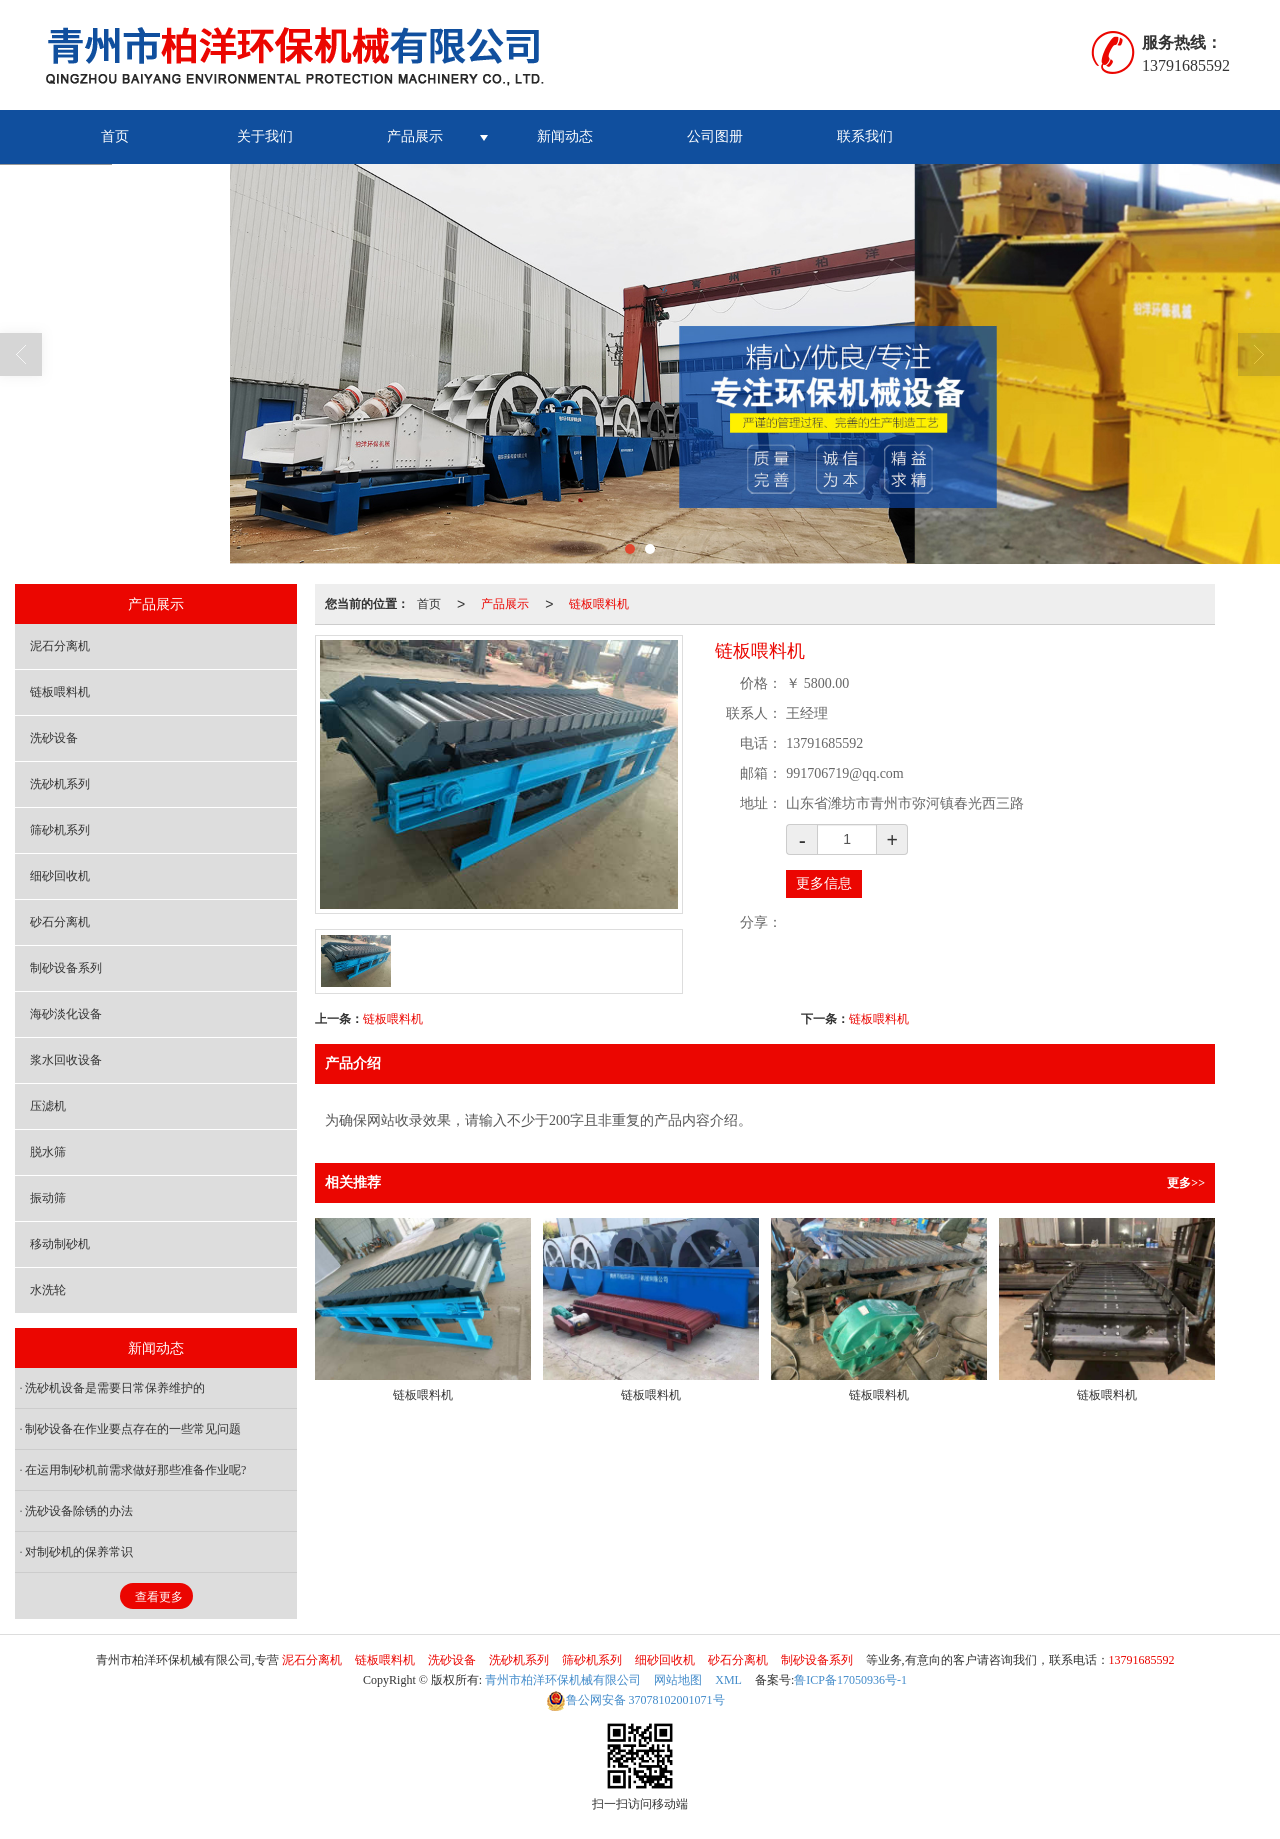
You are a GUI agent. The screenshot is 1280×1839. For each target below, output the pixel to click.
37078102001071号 (635, 1700)
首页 (115, 136)
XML (728, 1680)
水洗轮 (48, 1290)
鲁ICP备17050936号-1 (850, 1680)
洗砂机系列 (60, 784)
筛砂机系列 (60, 830)
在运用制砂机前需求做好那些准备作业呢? (135, 1470)
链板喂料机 (599, 604)
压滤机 (48, 1106)
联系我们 (865, 136)
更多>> (1186, 1183)
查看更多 (159, 1597)
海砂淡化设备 (66, 1014)
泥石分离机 (60, 646)
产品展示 (415, 136)
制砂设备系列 (66, 968)
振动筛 (48, 1198)
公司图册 (715, 136)
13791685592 (1142, 1660)
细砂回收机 (60, 876)
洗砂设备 (54, 738)
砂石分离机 (60, 922)
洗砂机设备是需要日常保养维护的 (115, 1388)
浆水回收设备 (66, 1060)
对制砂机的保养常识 (79, 1552)
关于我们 (265, 136)
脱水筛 (48, 1152)
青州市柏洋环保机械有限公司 (563, 1680)
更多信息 (824, 883)
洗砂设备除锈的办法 (79, 1511)
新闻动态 (565, 136)
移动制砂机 (60, 1244)
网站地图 (678, 1680)
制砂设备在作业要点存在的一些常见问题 (133, 1429)
